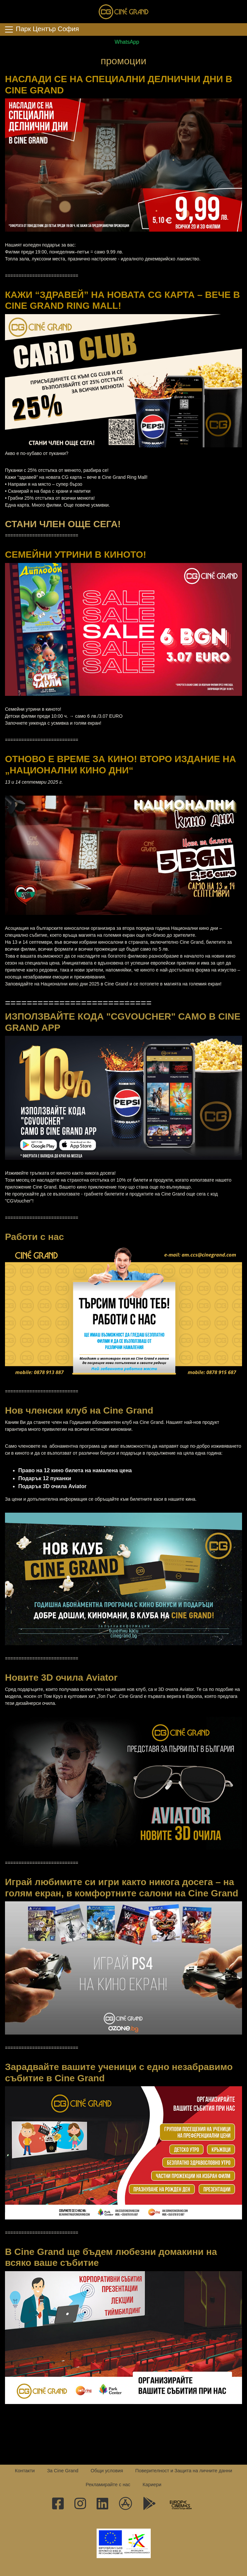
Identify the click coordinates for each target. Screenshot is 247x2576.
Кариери (152, 2484)
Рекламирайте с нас (108, 2484)
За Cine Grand (62, 2470)
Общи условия (107, 2470)
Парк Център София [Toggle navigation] (41, 29)
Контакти (25, 2470)
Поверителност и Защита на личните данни (183, 2470)
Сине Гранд (123, 11)
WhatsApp (123, 42)
